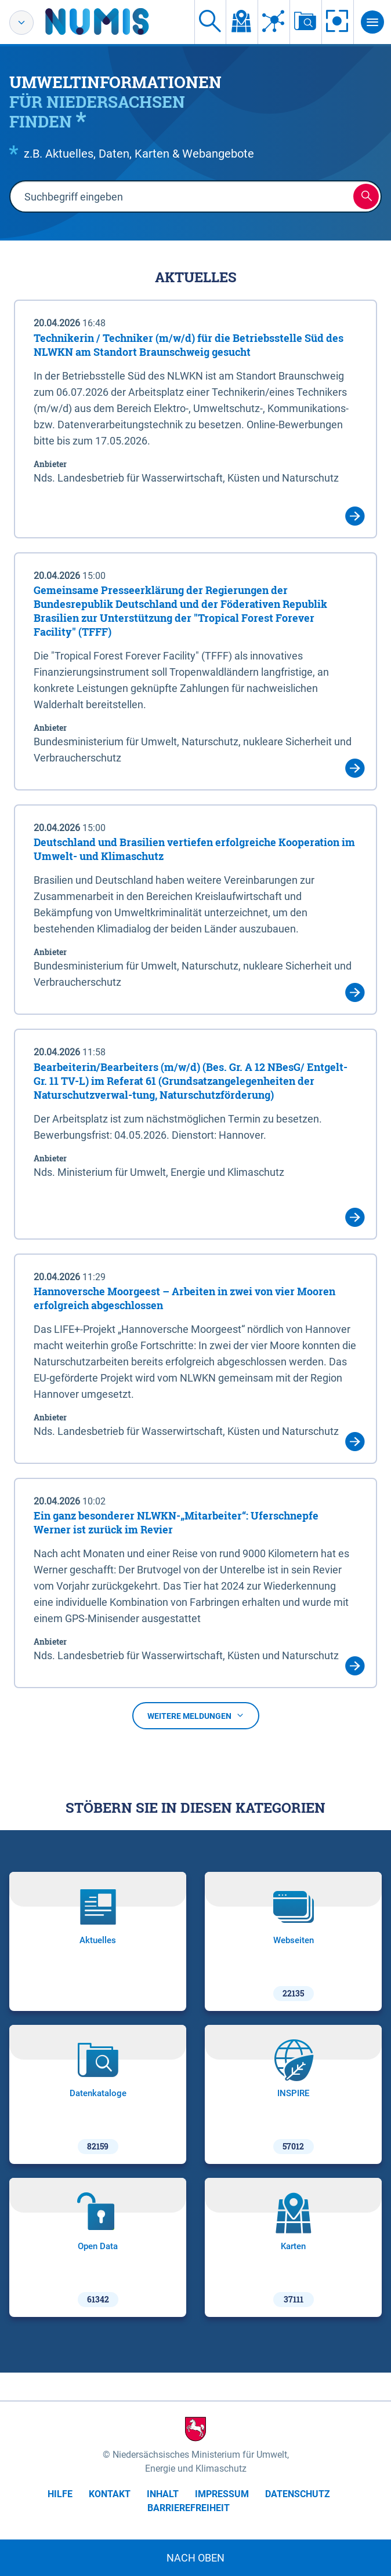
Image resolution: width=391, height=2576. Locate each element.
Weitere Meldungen (195, 1716)
